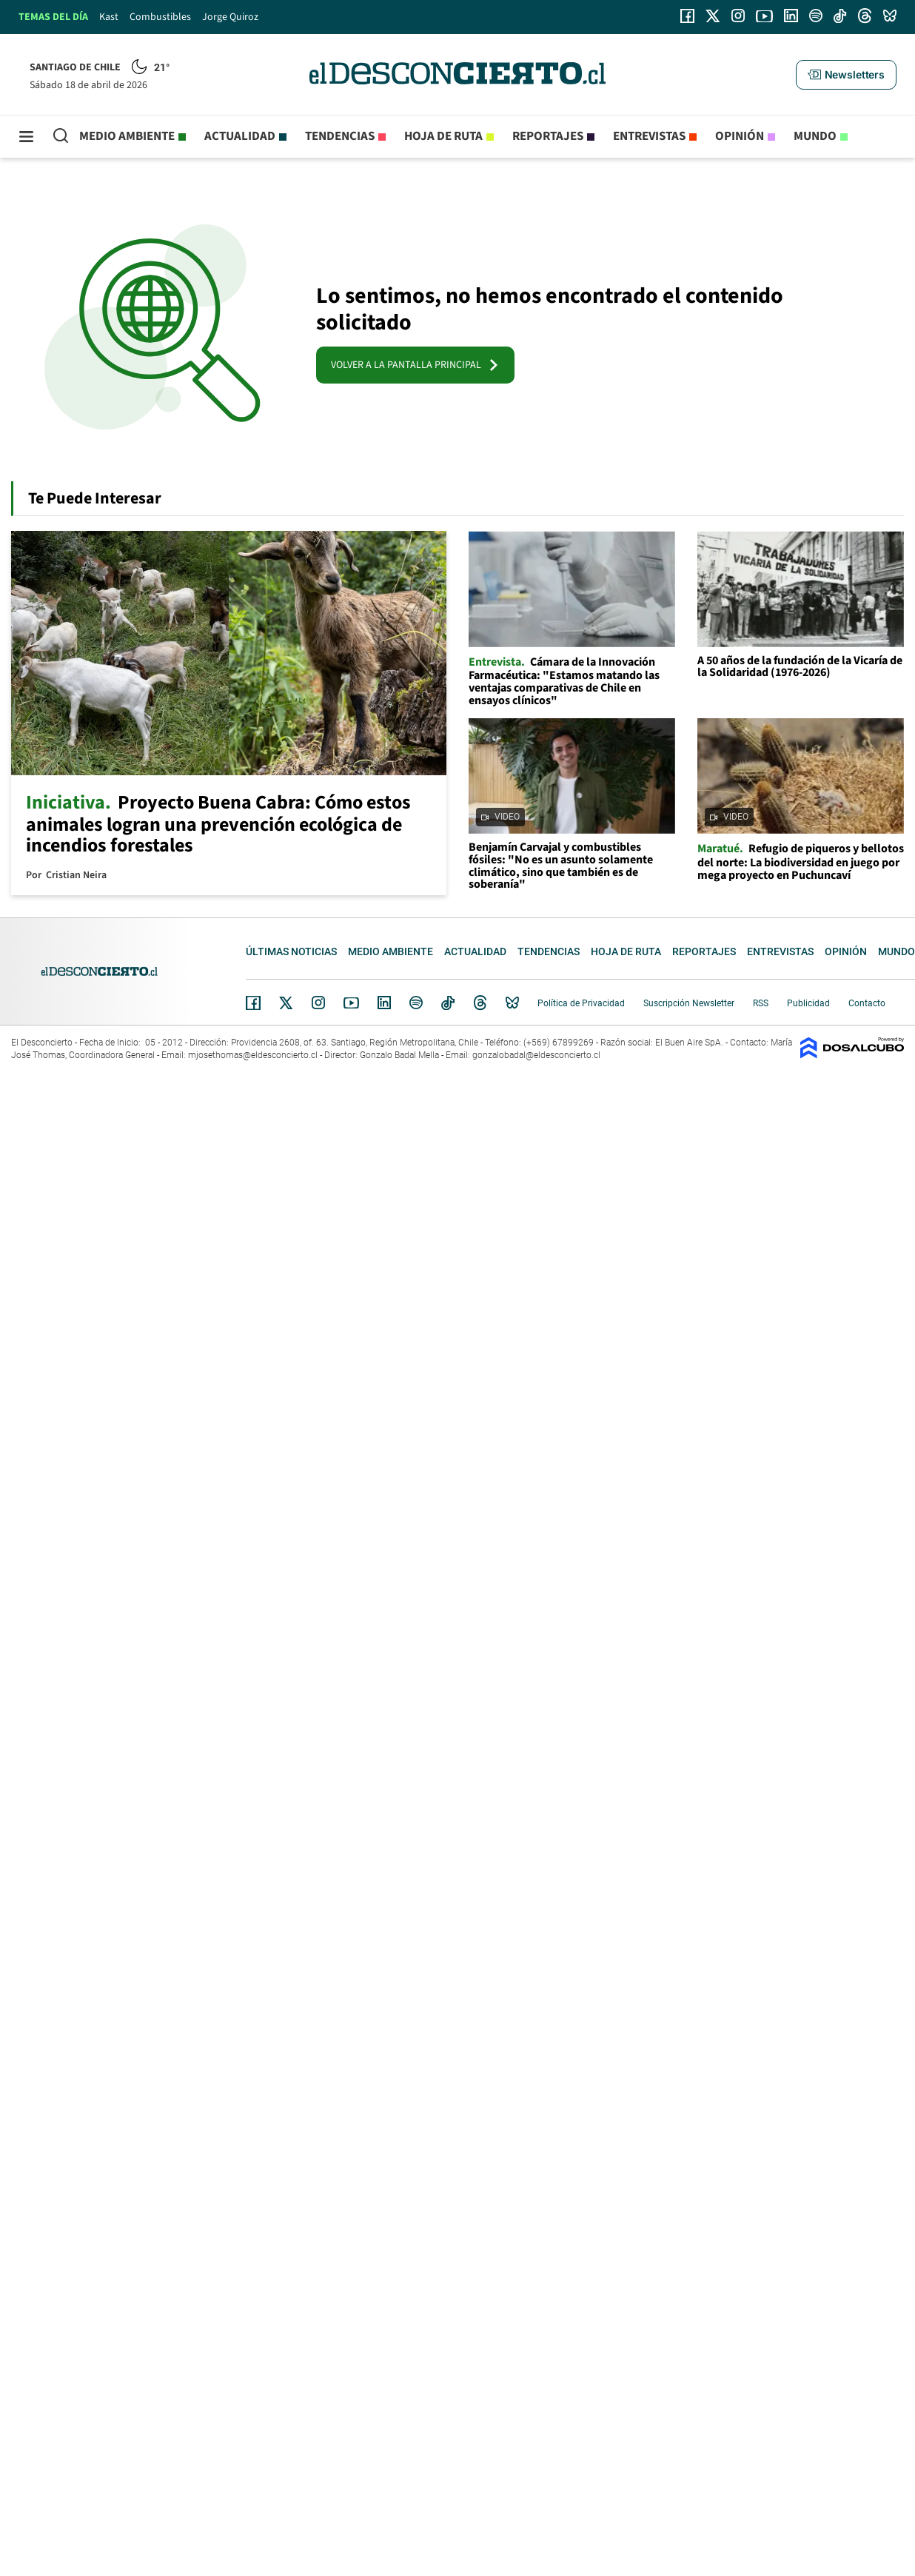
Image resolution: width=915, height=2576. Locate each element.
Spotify (416, 1002)
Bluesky (512, 1002)
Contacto (866, 1003)
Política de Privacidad (581, 1003)
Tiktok (448, 1002)
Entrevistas (649, 136)
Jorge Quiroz (230, 17)
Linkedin (384, 1002)
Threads (480, 1002)
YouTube (350, 1002)
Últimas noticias (291, 951)
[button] (846, 75)
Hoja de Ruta (443, 136)
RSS (760, 1003)
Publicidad (808, 1003)
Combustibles (160, 17)
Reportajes (547, 136)
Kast (108, 17)
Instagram (318, 1002)
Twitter (286, 1002)
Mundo (815, 136)
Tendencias (340, 136)
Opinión (739, 136)
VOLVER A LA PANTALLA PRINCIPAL (415, 365)
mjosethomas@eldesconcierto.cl (253, 1055)
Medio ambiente (127, 136)
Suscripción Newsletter (688, 1003)
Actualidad (239, 136)
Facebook (253, 1002)
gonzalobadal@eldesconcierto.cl (536, 1055)
